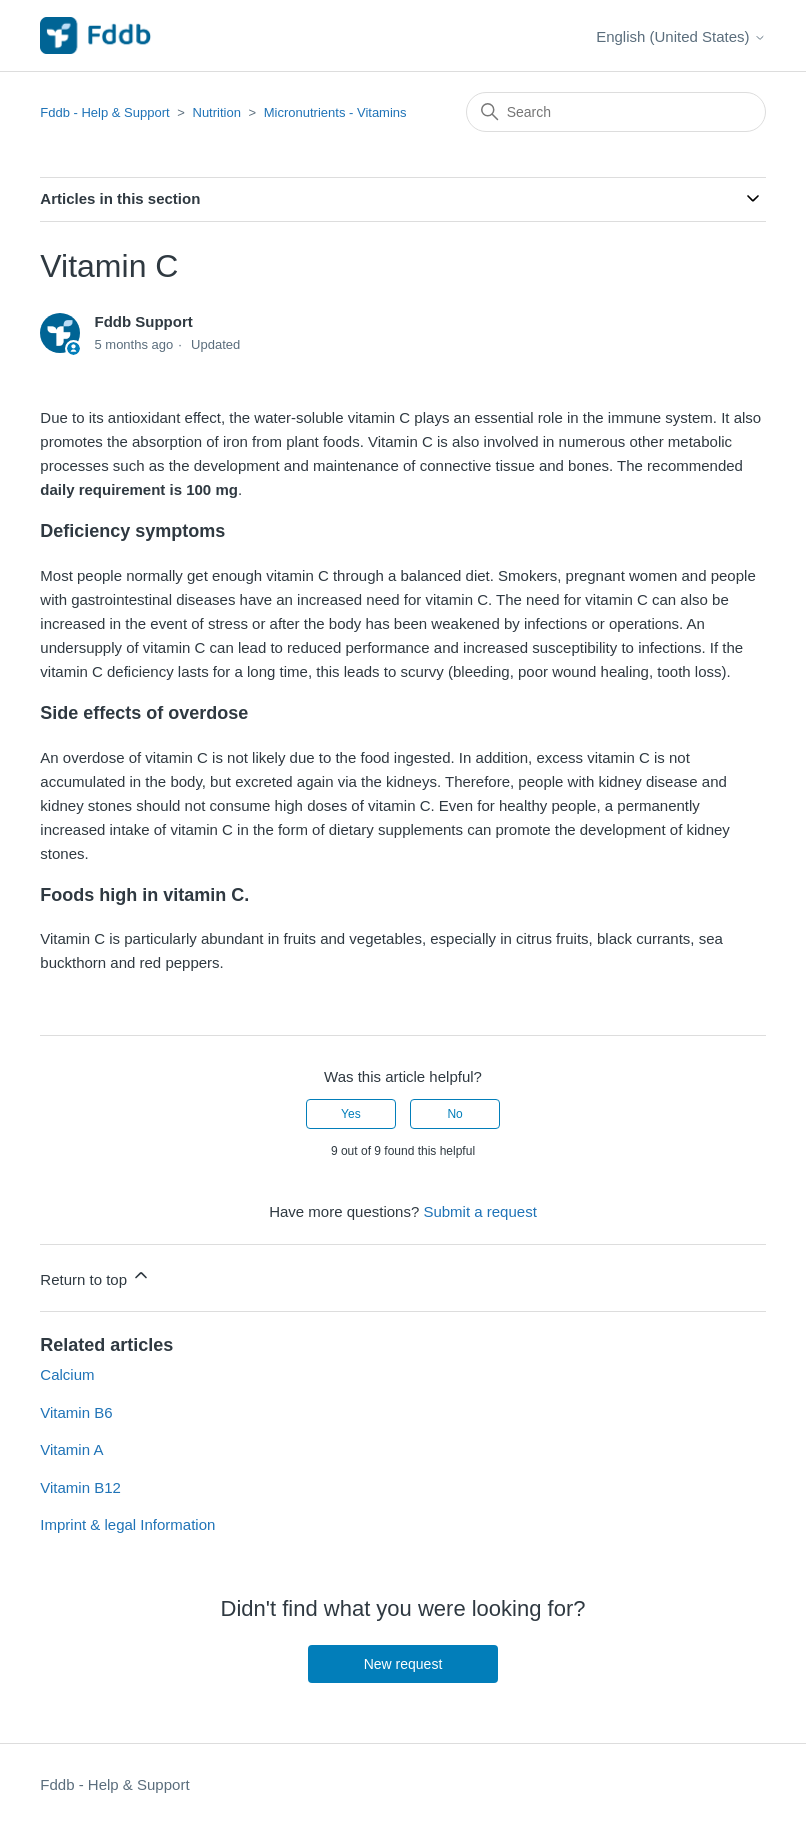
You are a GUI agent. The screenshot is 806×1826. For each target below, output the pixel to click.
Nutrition (217, 112)
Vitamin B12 (80, 1487)
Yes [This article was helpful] (351, 1114)
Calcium (67, 1374)
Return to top (95, 1276)
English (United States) (681, 36)
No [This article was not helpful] (454, 1114)
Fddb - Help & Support (104, 112)
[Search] (616, 112)
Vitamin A (71, 1449)
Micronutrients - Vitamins (335, 112)
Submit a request (479, 1211)
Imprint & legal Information (127, 1524)
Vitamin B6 (76, 1412)
